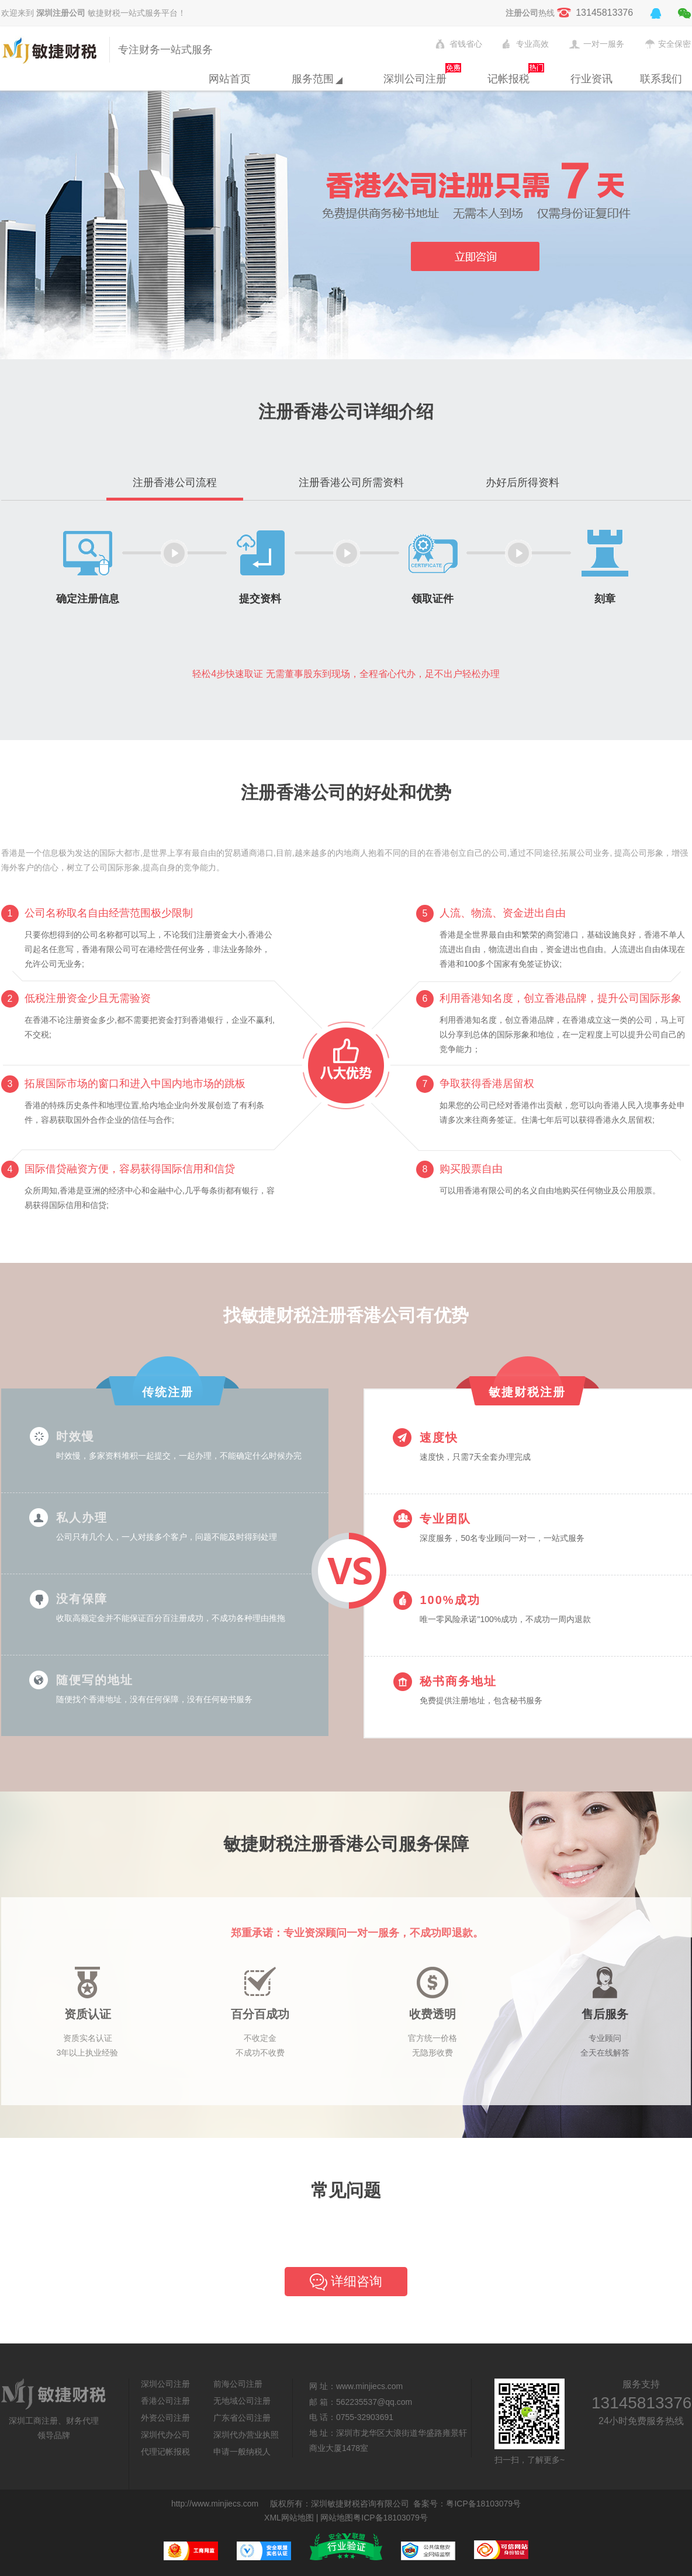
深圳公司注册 (415, 79)
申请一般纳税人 (242, 2451)
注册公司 (522, 13)
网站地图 (336, 2517)
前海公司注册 (237, 2383)
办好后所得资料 (522, 482)
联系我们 (661, 79)
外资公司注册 (165, 2417)
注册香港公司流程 (175, 482)
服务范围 (317, 79)
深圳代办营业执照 (246, 2434)
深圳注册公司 (60, 13)
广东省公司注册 (242, 2417)
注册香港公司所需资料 (351, 482)
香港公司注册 (165, 2400)
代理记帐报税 (165, 2451)
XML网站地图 (289, 2517)
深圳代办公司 (165, 2434)
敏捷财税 (52, 50)
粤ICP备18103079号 (483, 2503)
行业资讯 (591, 79)
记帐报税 (508, 79)
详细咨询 (346, 2282)
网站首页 (230, 79)
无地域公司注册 (242, 2400)
